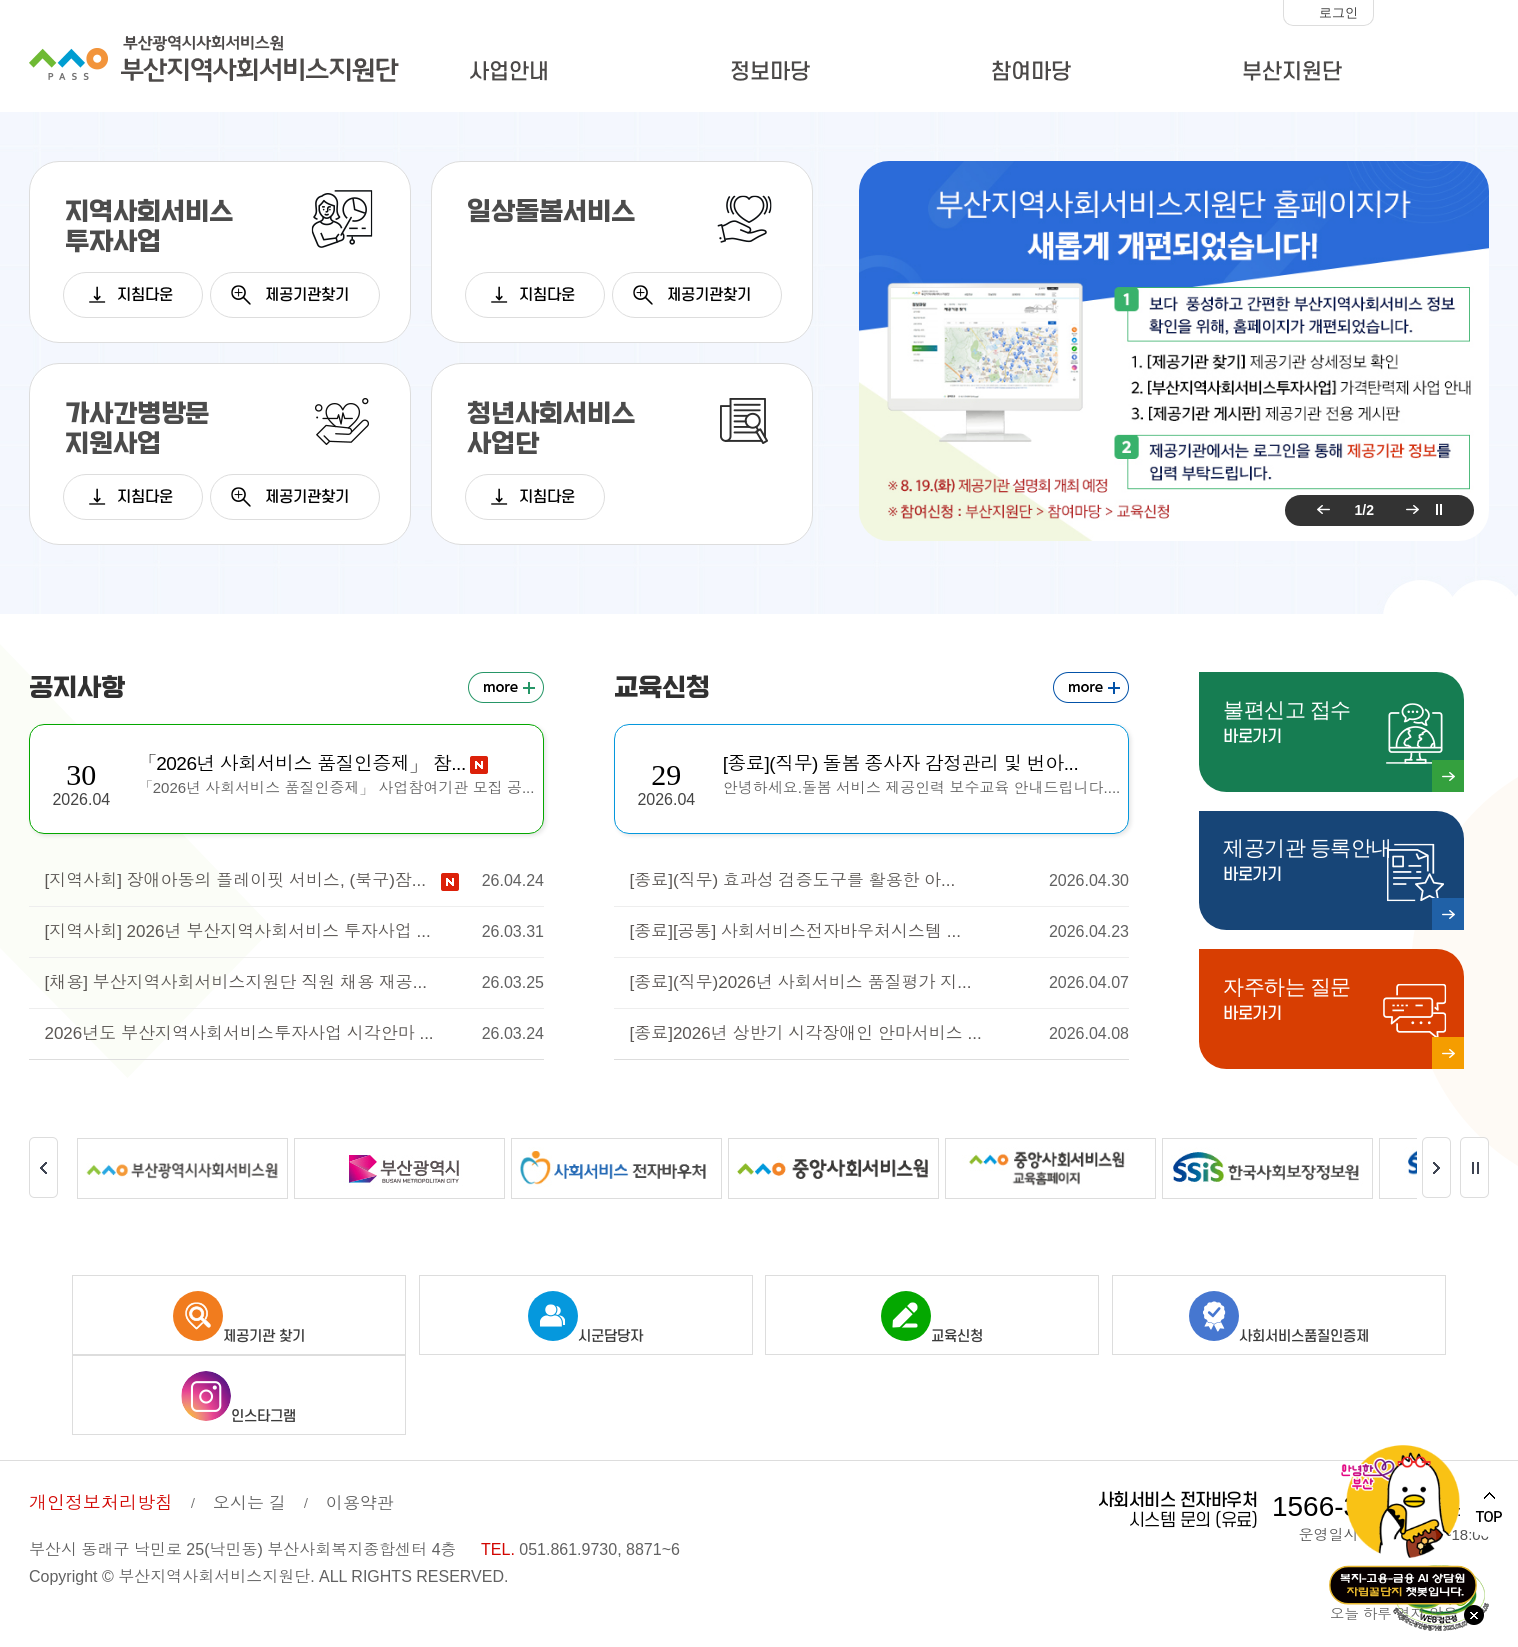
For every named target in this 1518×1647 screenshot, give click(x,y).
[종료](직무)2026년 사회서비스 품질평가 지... (879, 983)
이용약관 (360, 1489)
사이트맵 (1442, 75)
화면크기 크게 (1473, 13)
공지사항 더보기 (506, 687)
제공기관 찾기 (239, 1304)
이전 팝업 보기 (1320, 510)
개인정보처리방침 (101, 1489)
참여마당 (1031, 72)
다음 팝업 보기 (1409, 510)
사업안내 (509, 72)
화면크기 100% (1433, 13)
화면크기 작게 (1394, 13)
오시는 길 (249, 1489)
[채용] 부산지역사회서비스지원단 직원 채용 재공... (294, 983)
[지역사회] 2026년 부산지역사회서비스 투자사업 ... (294, 932)
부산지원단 (1292, 72)
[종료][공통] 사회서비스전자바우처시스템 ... (879, 932)
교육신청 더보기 (1091, 687)
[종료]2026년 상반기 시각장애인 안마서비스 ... (879, 1034)
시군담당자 (585, 1304)
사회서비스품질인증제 (1279, 1304)
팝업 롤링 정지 (1439, 510)
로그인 (1338, 12)
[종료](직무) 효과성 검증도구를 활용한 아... (879, 881)
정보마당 (770, 72)
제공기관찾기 (307, 295)
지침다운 (145, 295)
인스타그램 (238, 1384)
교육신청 (932, 1304)
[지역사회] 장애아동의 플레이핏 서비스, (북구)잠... (294, 881)
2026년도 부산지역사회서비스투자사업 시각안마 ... (294, 1034)
